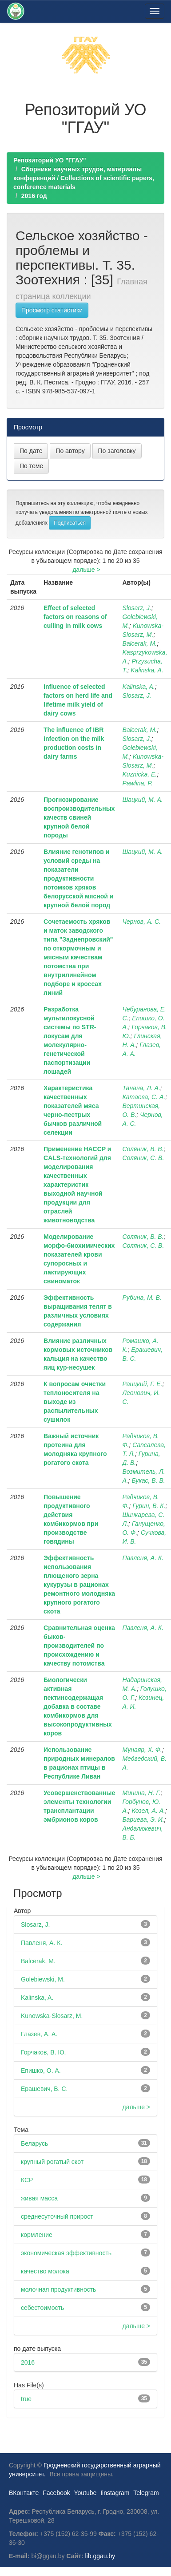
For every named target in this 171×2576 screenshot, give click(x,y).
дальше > (86, 569)
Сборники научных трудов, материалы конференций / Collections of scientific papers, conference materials (83, 178)
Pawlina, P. (137, 783)
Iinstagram (114, 2492)
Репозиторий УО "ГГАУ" (49, 160)
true (26, 2398)
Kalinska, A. (147, 670)
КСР (27, 2180)
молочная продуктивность (58, 2289)
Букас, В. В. (148, 1480)
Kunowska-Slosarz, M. (52, 2015)
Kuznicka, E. (139, 774)
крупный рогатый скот (52, 2161)
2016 (28, 2362)
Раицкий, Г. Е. (142, 1383)
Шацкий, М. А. (142, 799)
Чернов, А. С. (141, 921)
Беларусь (34, 2143)
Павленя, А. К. (142, 1557)
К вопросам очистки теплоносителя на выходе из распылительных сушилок (75, 1401)
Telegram (146, 2492)
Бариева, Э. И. (143, 1819)
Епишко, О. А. (41, 2070)
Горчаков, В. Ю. (43, 2052)
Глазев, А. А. (39, 2034)
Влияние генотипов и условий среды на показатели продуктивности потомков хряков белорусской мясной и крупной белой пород (78, 878)
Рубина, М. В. (141, 1297)
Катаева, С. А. (143, 1096)
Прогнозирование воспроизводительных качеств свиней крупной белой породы (79, 817)
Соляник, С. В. (143, 1157)
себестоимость (42, 2307)
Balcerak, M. (139, 643)
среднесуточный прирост (57, 2216)
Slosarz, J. (136, 607)
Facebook (56, 2492)
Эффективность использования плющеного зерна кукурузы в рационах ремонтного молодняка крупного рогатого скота (79, 1584)
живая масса (39, 2198)
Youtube (85, 2492)
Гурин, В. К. (148, 1505)
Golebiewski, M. (43, 1979)
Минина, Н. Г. (141, 1792)
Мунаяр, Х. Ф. (142, 1749)
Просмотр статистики (52, 310)
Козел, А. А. (148, 1810)
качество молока (45, 2271)
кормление (36, 2234)
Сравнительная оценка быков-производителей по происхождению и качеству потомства (79, 1645)
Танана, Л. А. (141, 1088)
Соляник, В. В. (142, 1149)
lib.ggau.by (100, 2556)
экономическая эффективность (66, 2253)
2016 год (34, 195)
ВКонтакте (24, 2492)
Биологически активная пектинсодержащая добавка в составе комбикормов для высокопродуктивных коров (78, 1706)
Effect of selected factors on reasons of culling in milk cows (75, 616)
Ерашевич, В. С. (44, 2088)
